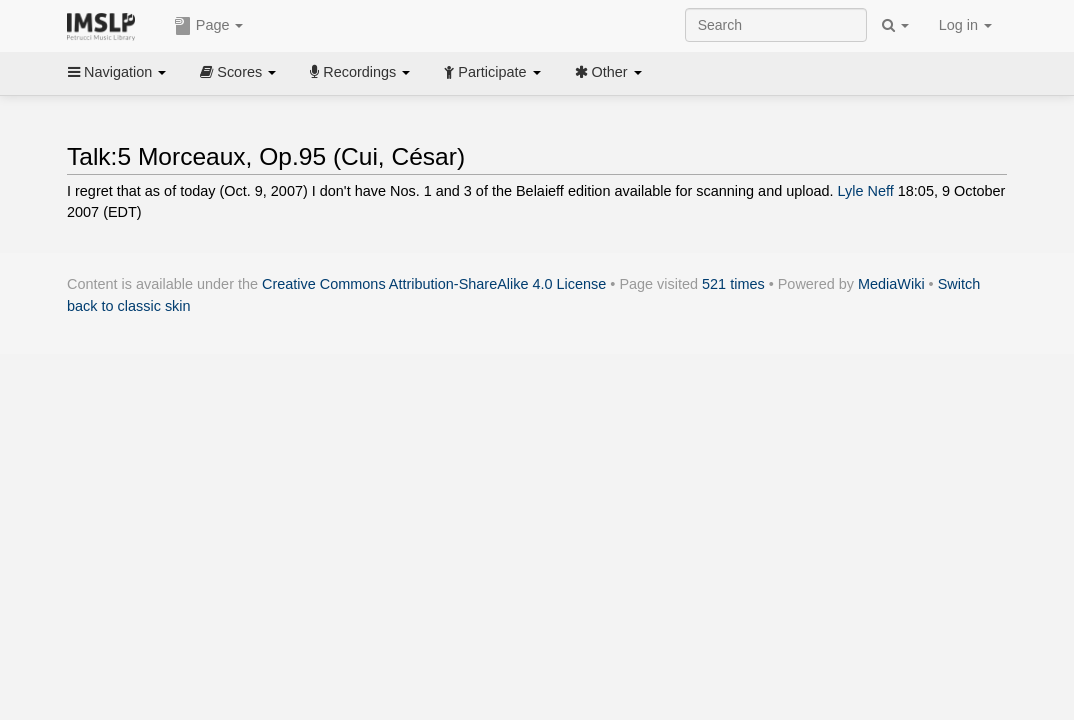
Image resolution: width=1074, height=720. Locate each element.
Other (608, 72)
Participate (492, 72)
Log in (965, 25)
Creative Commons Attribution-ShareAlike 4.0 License (434, 284)
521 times (733, 284)
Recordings (360, 72)
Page (209, 26)
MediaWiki (891, 284)
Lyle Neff (866, 191)
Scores (238, 72)
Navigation (117, 72)
